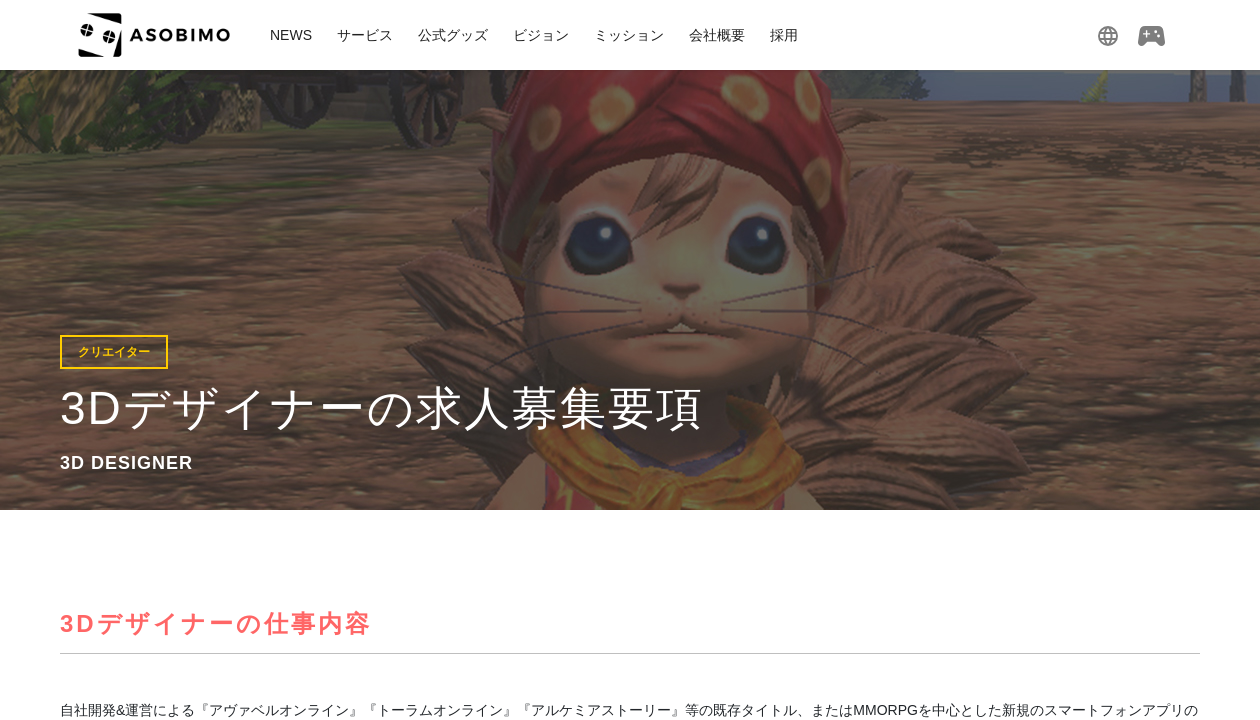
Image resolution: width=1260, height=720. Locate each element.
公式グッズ (453, 35)
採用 (784, 35)
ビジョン (541, 35)
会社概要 (717, 35)
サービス (365, 35)
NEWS (291, 35)
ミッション (629, 35)
